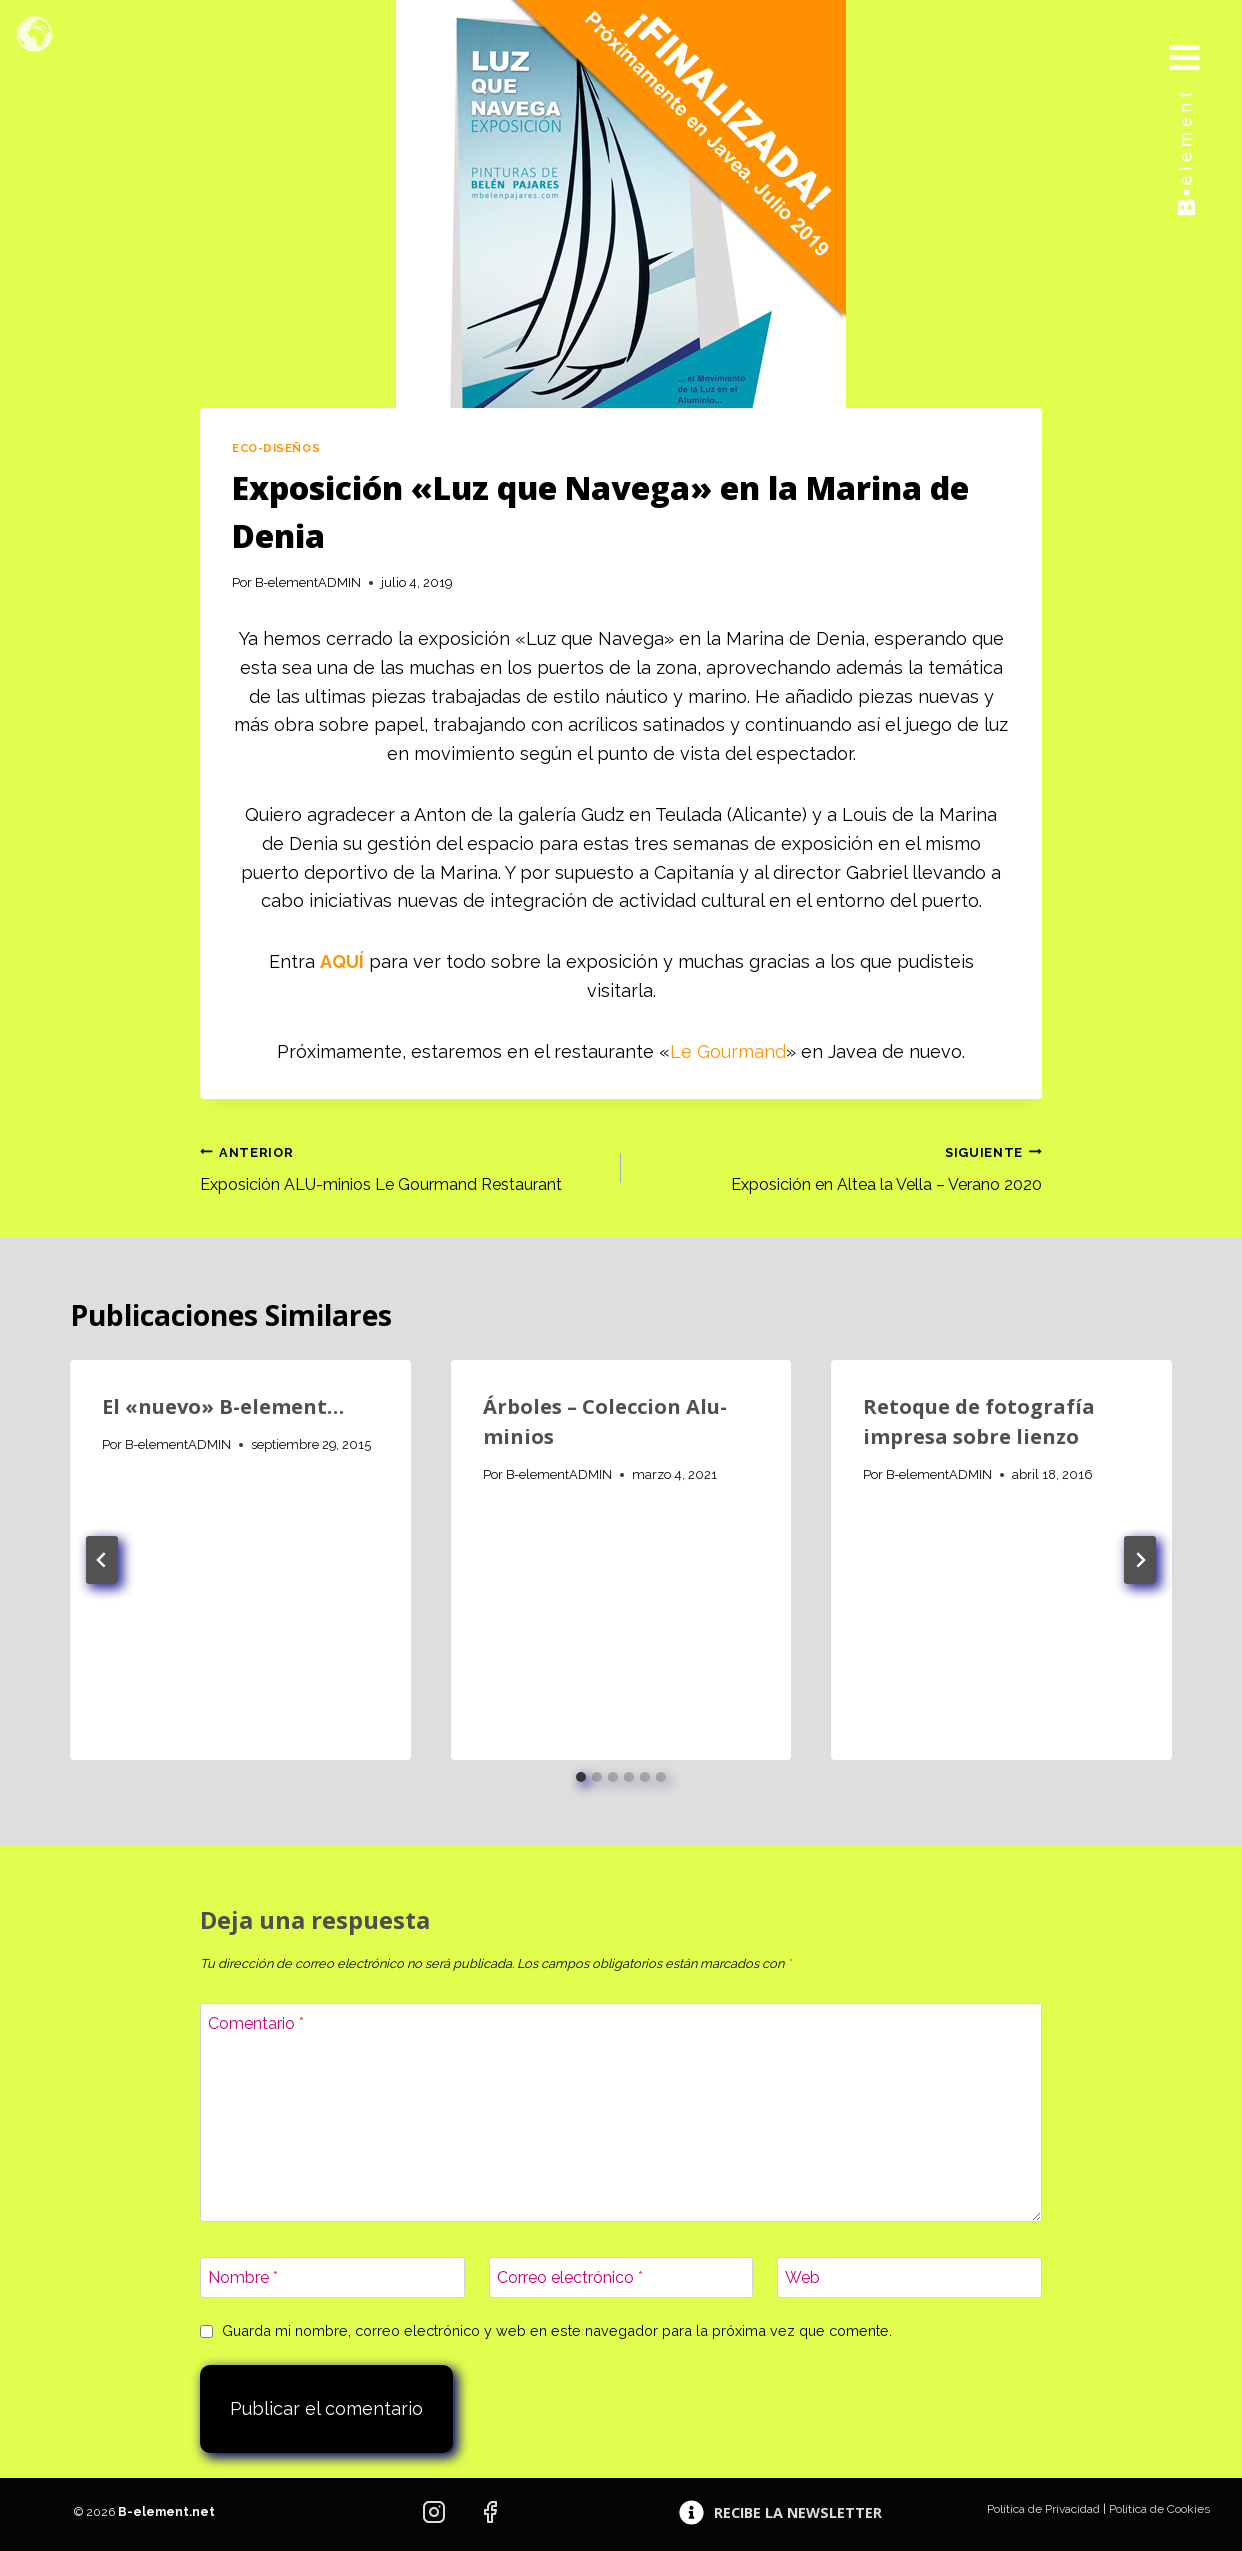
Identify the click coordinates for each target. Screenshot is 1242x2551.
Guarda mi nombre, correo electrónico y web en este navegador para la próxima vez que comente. (557, 2330)
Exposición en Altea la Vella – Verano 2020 (839, 1167)
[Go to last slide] (102, 1560)
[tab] (581, 1777)
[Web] (909, 2277)
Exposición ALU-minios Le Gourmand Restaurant (402, 1167)
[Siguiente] (1140, 1560)
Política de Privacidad (1043, 2509)
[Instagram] (434, 2512)
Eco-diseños (276, 448)
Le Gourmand (728, 1051)
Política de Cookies (1159, 2509)
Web (802, 2277)
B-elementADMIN (308, 582)
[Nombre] (332, 2277)
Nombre (243, 2277)
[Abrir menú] (1199, 37)
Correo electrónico (570, 2277)
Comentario (256, 2022)
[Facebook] (490, 2512)
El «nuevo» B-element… (223, 1406)
